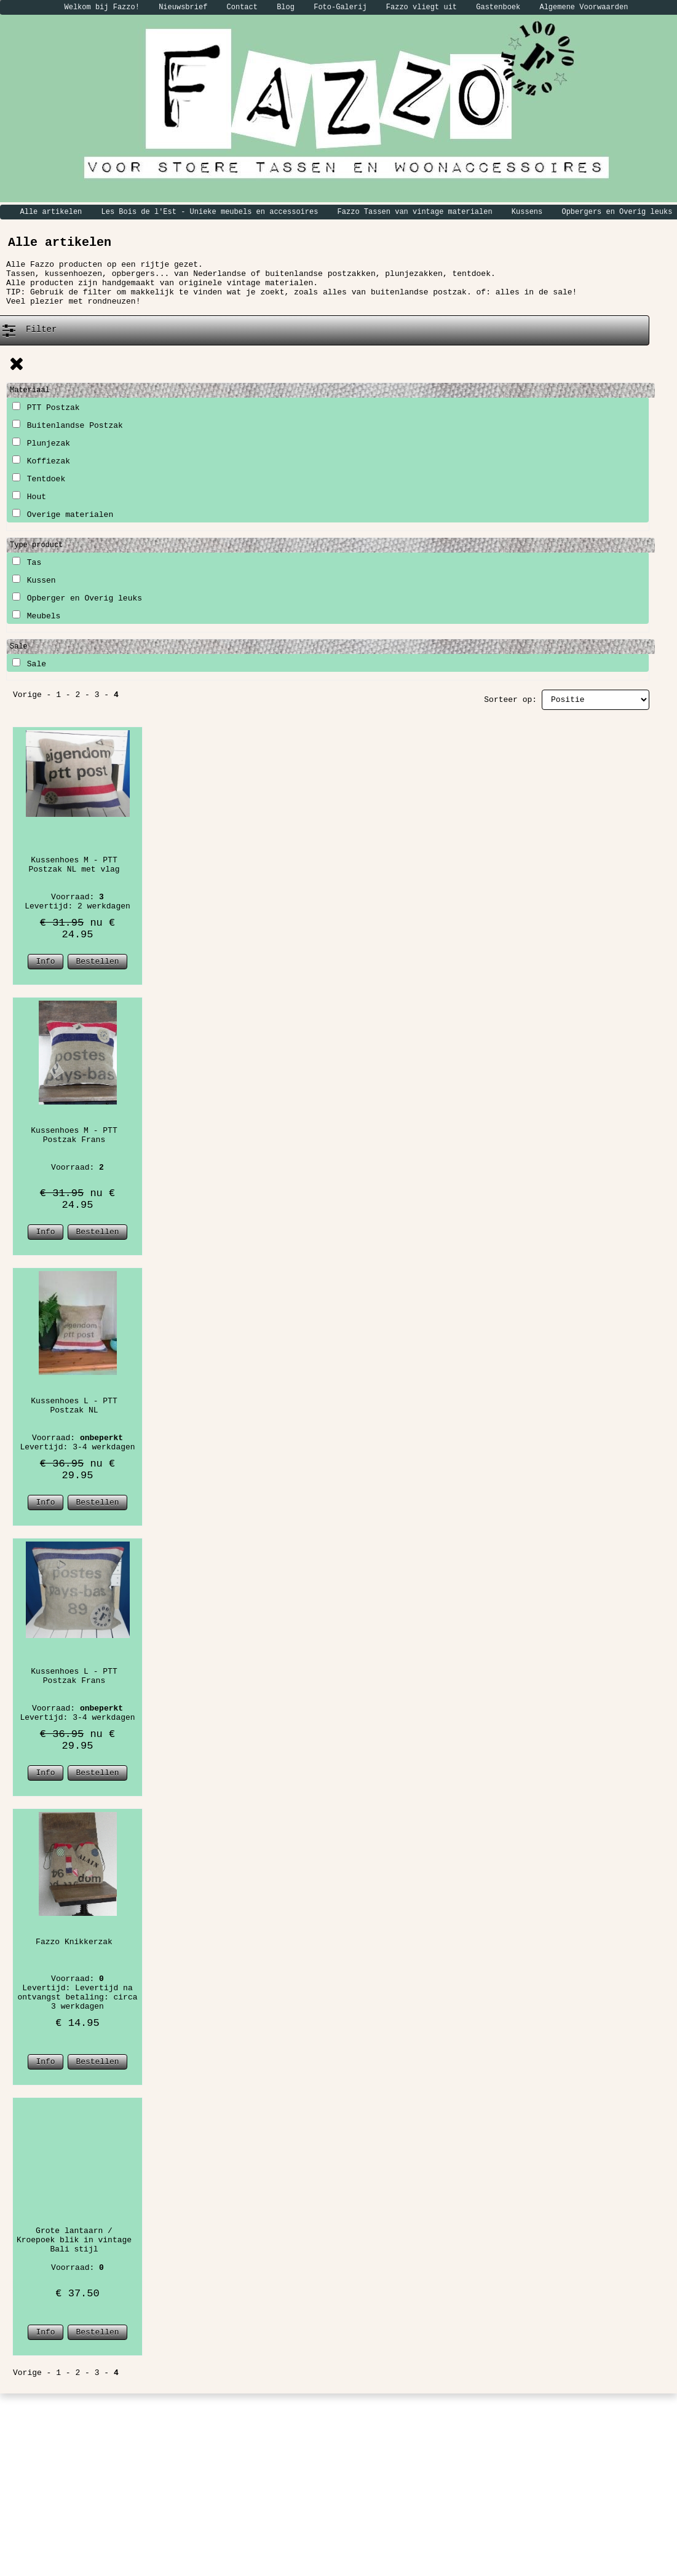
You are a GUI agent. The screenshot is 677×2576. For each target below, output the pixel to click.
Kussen (34, 580)
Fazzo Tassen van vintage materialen (415, 212)
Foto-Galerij (340, 7)
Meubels (36, 616)
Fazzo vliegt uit (421, 7)
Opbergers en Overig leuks (616, 212)
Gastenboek (498, 7)
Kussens (527, 212)
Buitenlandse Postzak (67, 425)
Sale (29, 664)
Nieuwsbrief (183, 7)
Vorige (27, 694)
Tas (26, 562)
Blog (286, 7)
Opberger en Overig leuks (77, 598)
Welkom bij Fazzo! (102, 7)
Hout (29, 497)
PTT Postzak (46, 407)
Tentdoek (38, 479)
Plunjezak (41, 443)
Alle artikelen (51, 212)
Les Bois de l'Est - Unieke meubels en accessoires (210, 212)
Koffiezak (41, 461)
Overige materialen (62, 514)
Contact (242, 7)
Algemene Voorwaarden (583, 7)
